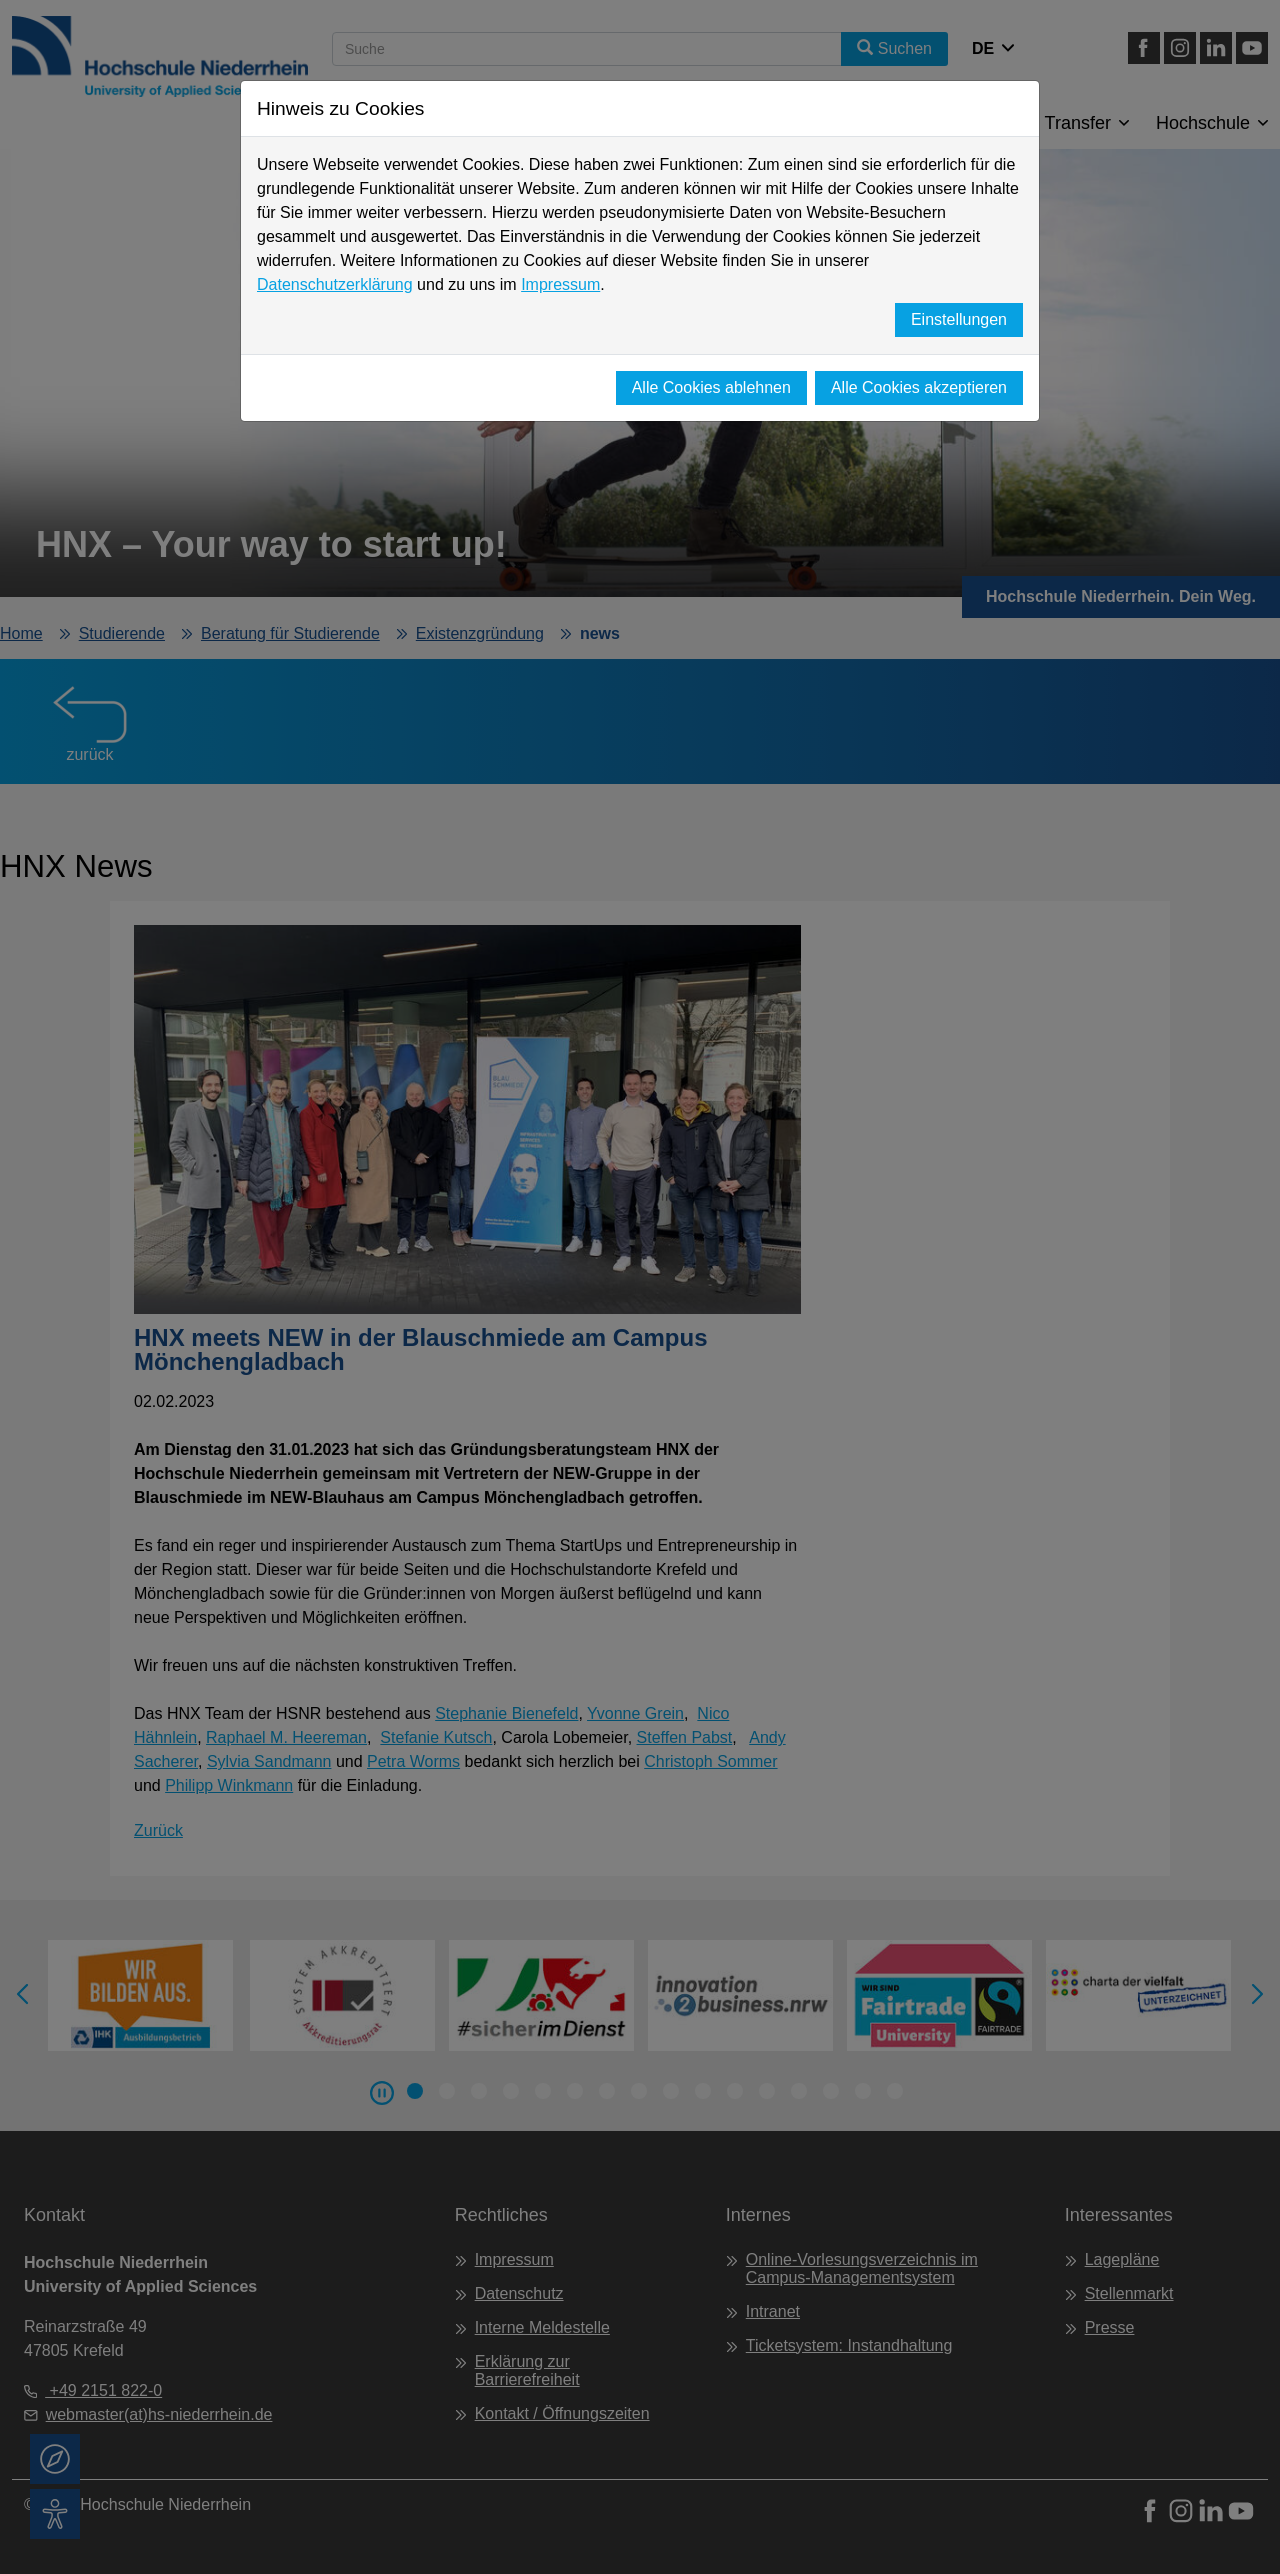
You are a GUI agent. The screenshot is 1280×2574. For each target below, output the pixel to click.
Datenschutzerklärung (335, 284)
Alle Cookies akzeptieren (919, 387)
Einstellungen (959, 319)
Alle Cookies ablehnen (711, 387)
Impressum (560, 284)
